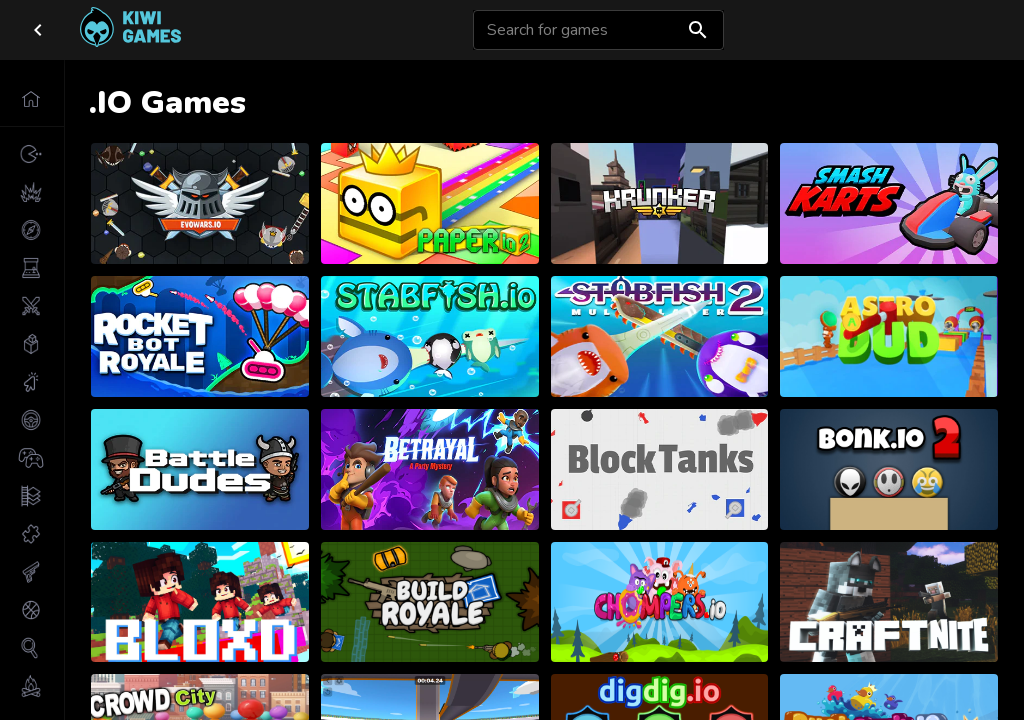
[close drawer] (38, 30)
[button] (32, 99)
